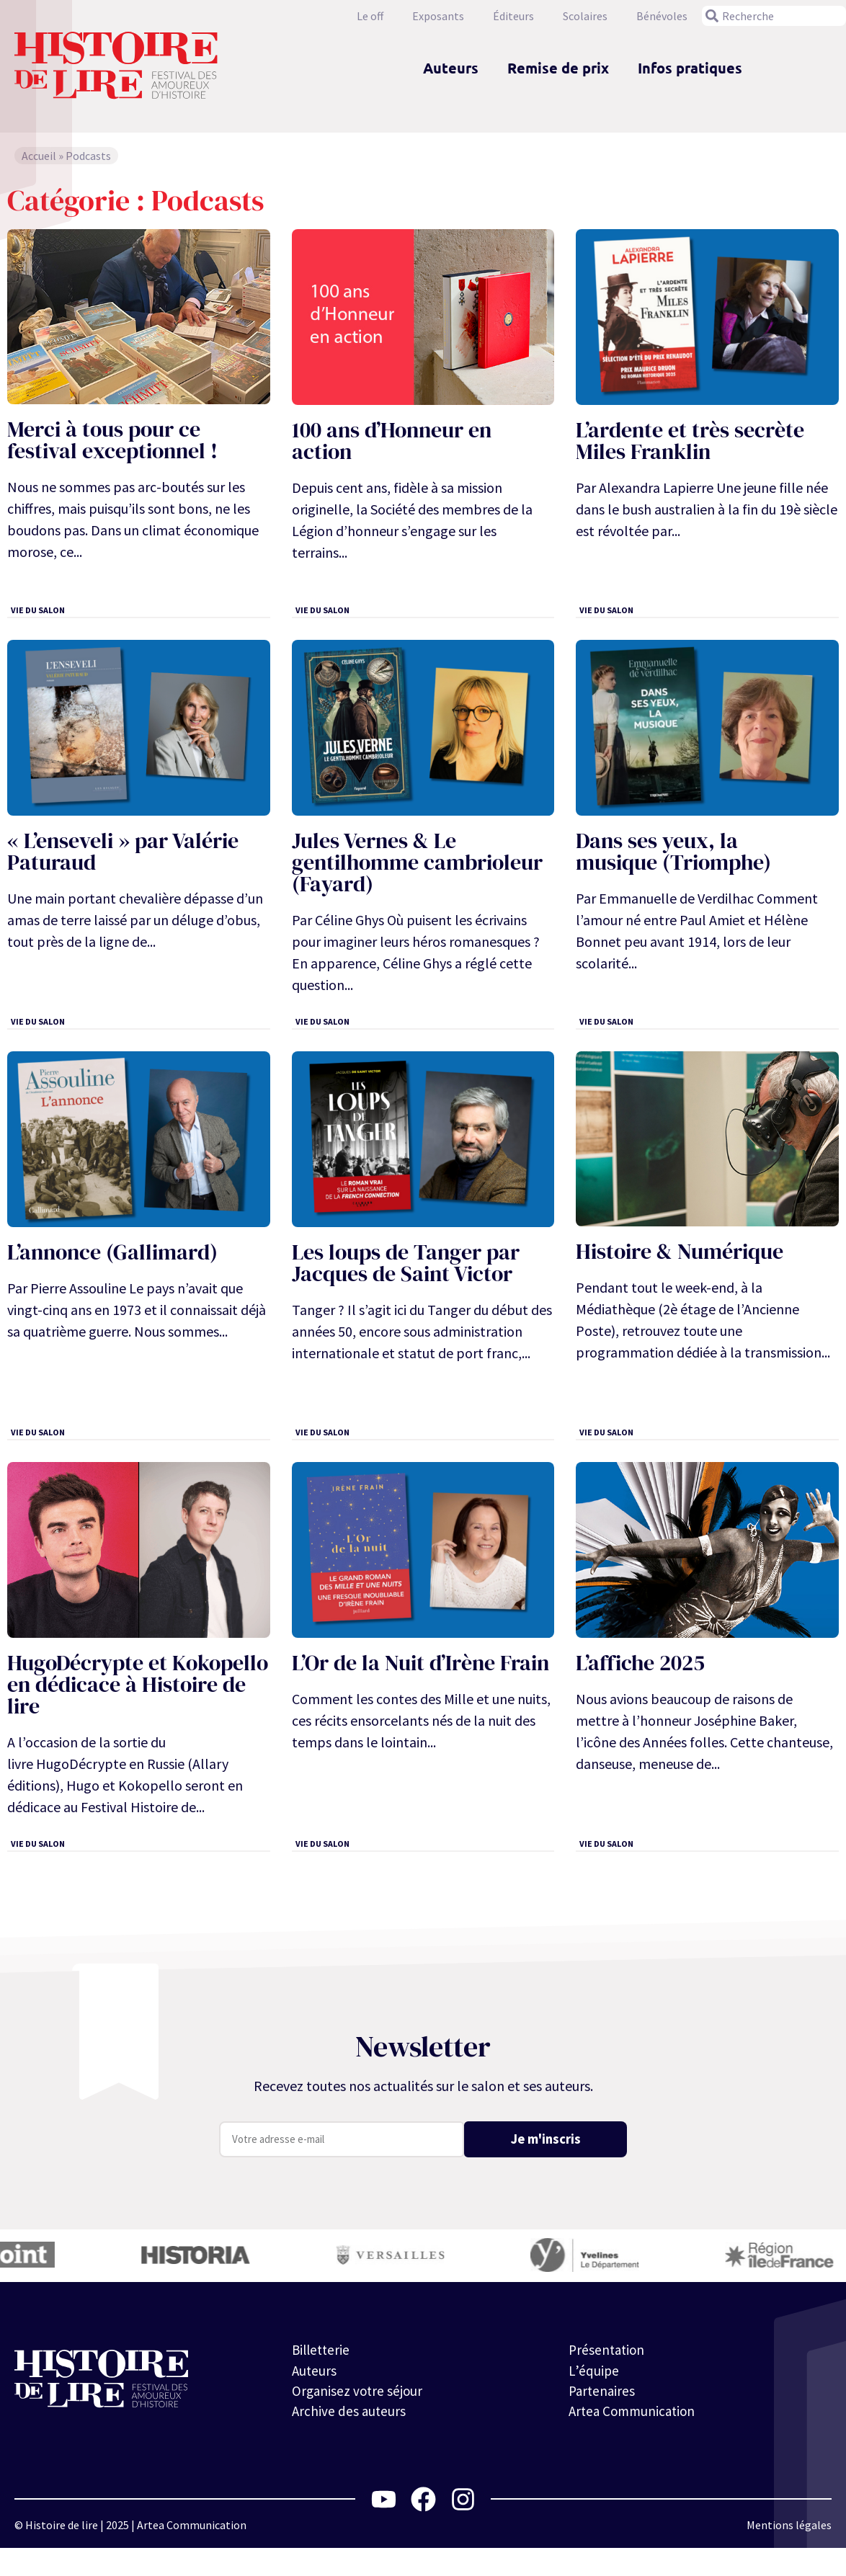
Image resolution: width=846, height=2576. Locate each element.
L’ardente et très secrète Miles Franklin (690, 440)
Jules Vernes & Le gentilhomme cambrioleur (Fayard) (417, 862)
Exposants (438, 16)
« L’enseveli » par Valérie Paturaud (123, 851)
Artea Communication (635, 2415)
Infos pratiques (690, 67)
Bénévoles (661, 16)
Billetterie (322, 2350)
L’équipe (593, 2372)
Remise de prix (558, 67)
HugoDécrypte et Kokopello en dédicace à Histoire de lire (137, 1684)
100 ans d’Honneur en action (391, 440)
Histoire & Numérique (679, 1251)
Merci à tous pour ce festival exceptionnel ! (112, 439)
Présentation (608, 2350)
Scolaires (585, 16)
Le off (370, 16)
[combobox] (774, 16)
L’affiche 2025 (640, 1662)
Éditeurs (513, 16)
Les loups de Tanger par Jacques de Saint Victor (406, 1262)
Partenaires (603, 2393)
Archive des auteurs (350, 2415)
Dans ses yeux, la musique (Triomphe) (673, 851)
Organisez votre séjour (359, 2393)
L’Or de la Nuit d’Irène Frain (420, 1662)
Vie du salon (38, 610)
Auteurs (450, 67)
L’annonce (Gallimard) (112, 1252)
